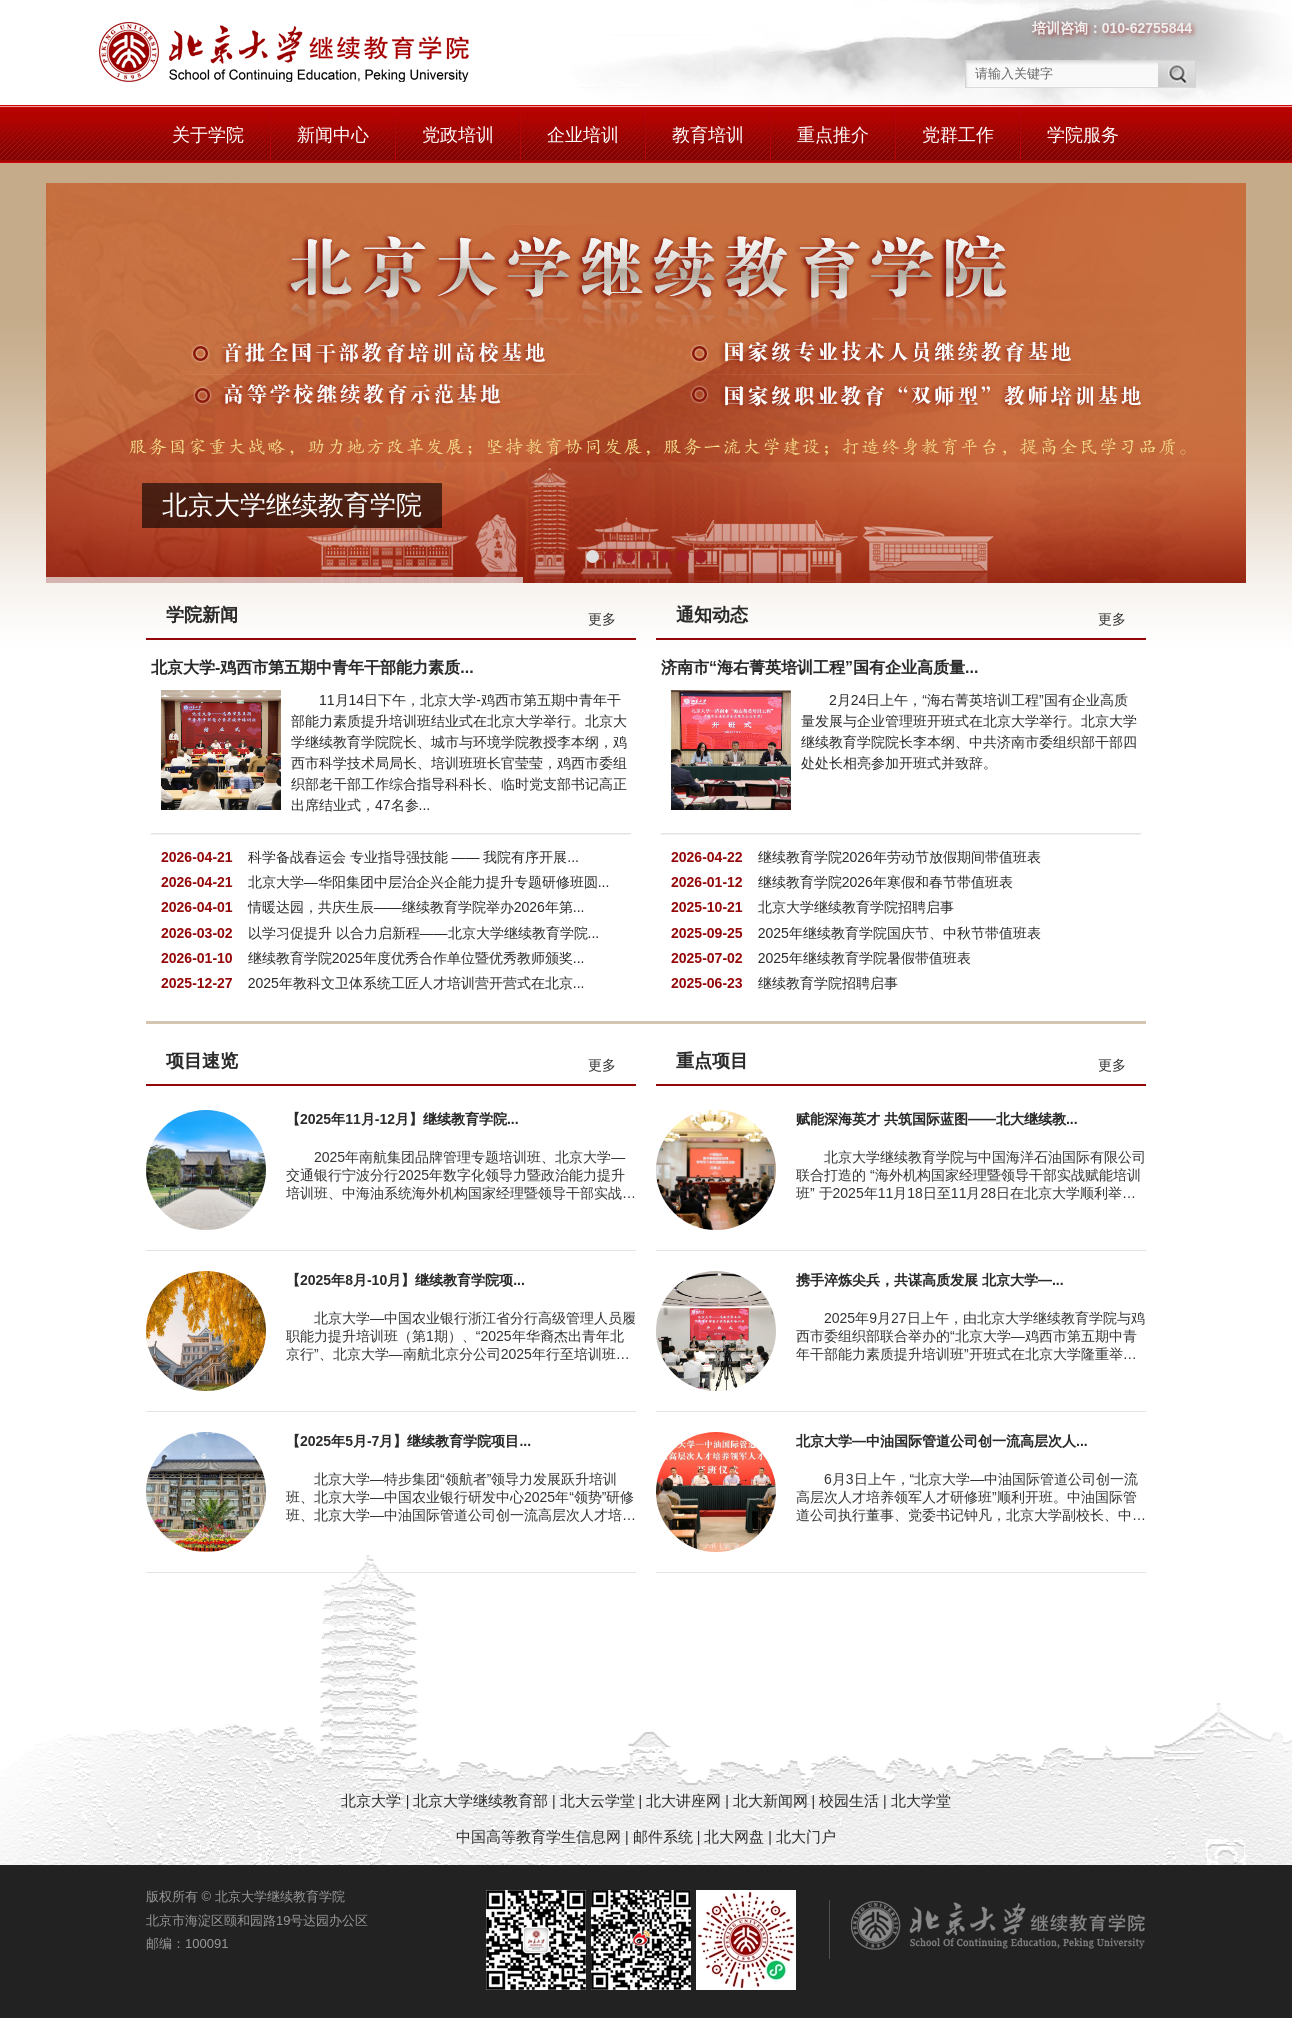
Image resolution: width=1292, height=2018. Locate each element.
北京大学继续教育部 (480, 1800)
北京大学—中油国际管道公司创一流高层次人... (942, 1441)
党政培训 (458, 135)
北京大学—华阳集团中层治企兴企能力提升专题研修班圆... (429, 882)
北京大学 (373, 1800)
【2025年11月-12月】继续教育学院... (402, 1119)
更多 (602, 619)
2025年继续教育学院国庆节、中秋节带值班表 (899, 933)
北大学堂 (921, 1800)
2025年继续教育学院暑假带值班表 (864, 958)
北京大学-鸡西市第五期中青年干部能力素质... (312, 667)
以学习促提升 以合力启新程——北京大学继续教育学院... (424, 933)
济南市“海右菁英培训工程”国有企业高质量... (819, 667)
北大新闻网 (770, 1800)
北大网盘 (734, 1836)
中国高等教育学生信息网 (538, 1836)
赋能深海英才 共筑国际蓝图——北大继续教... (937, 1119)
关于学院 (208, 135)
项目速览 (202, 1061)
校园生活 (849, 1800)
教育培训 (708, 135)
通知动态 (712, 615)
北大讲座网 (685, 1800)
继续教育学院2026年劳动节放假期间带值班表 (899, 857)
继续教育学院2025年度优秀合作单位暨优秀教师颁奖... (416, 958)
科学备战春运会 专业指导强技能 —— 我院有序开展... (413, 857)
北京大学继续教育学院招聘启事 (856, 907)
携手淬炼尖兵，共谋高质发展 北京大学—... (930, 1280)
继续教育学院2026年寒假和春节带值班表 (885, 882)
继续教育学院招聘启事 (828, 983)
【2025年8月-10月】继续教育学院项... (405, 1280)
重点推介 (833, 135)
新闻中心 (333, 135)
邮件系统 (665, 1836)
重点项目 (712, 1061)
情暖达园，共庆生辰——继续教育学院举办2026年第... (416, 907)
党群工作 (958, 135)
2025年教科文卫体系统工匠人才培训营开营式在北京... (416, 983)
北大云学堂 (597, 1800)
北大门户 (806, 1836)
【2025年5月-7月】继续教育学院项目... (408, 1441)
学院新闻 (202, 615)
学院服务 (1083, 135)
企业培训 (583, 135)
